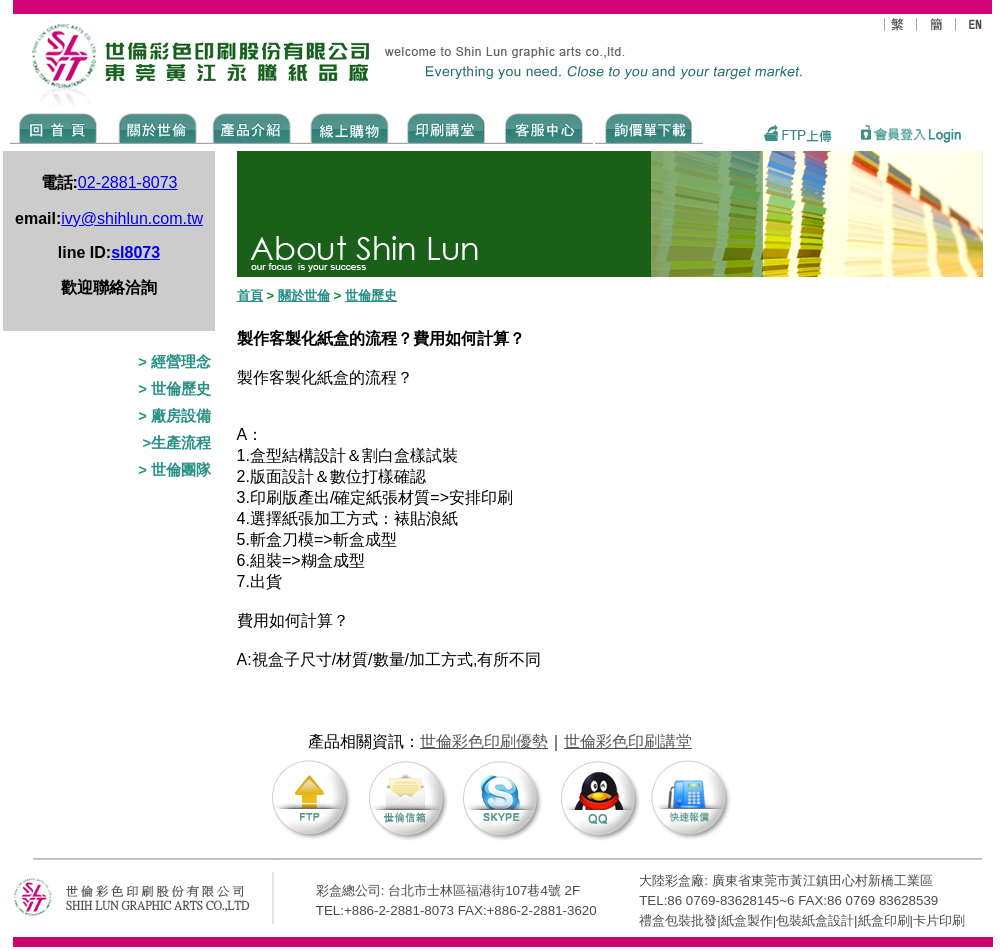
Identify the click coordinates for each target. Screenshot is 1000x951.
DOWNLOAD (649, 127)
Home (58, 127)
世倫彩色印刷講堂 (628, 741)
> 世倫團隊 (174, 470)
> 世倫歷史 (174, 389)
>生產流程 (176, 443)
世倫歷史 (371, 295)
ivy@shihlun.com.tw (132, 218)
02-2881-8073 (128, 182)
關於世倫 (304, 295)
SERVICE (545, 127)
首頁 (250, 295)
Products (250, 127)
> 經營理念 (174, 362)
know (446, 127)
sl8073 (135, 252)
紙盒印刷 (884, 920)
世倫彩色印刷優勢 (484, 741)
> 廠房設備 (174, 416)
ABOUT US (154, 127)
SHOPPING (348, 127)
